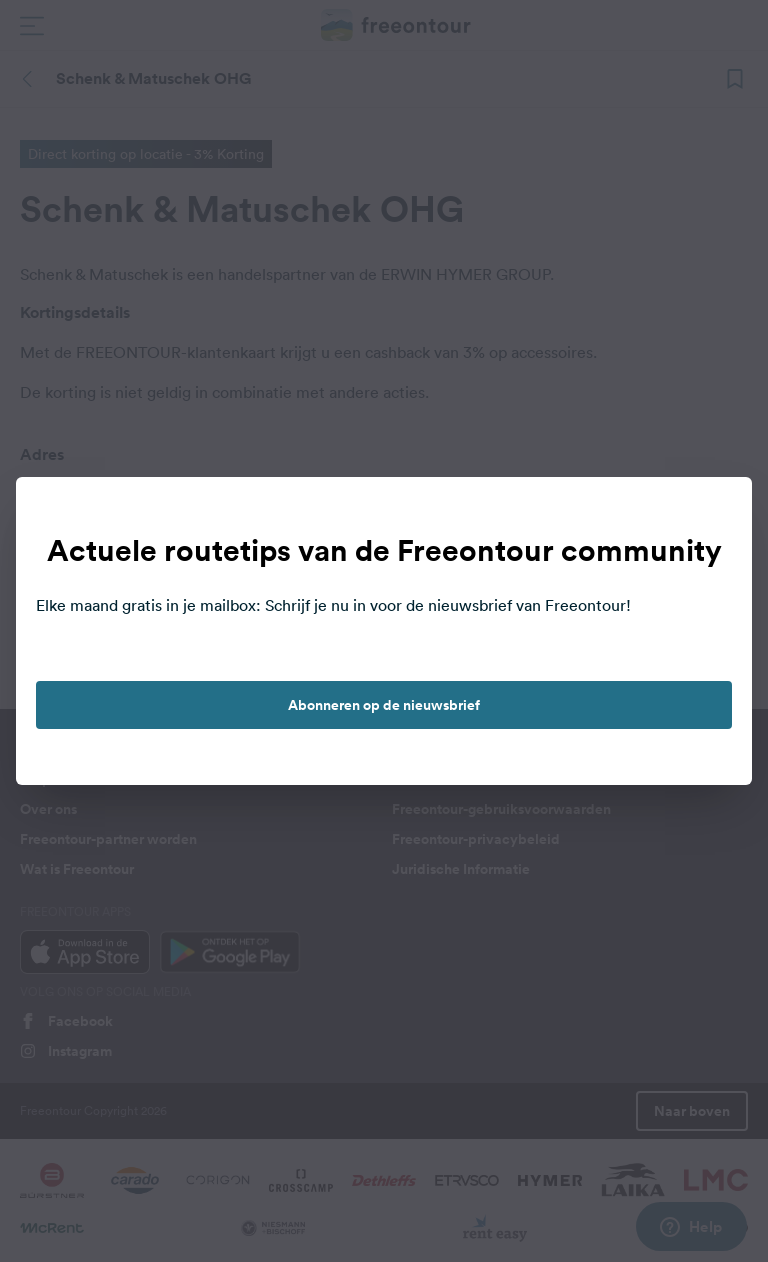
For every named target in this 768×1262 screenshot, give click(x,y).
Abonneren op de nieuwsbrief (384, 705)
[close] (716, 513)
